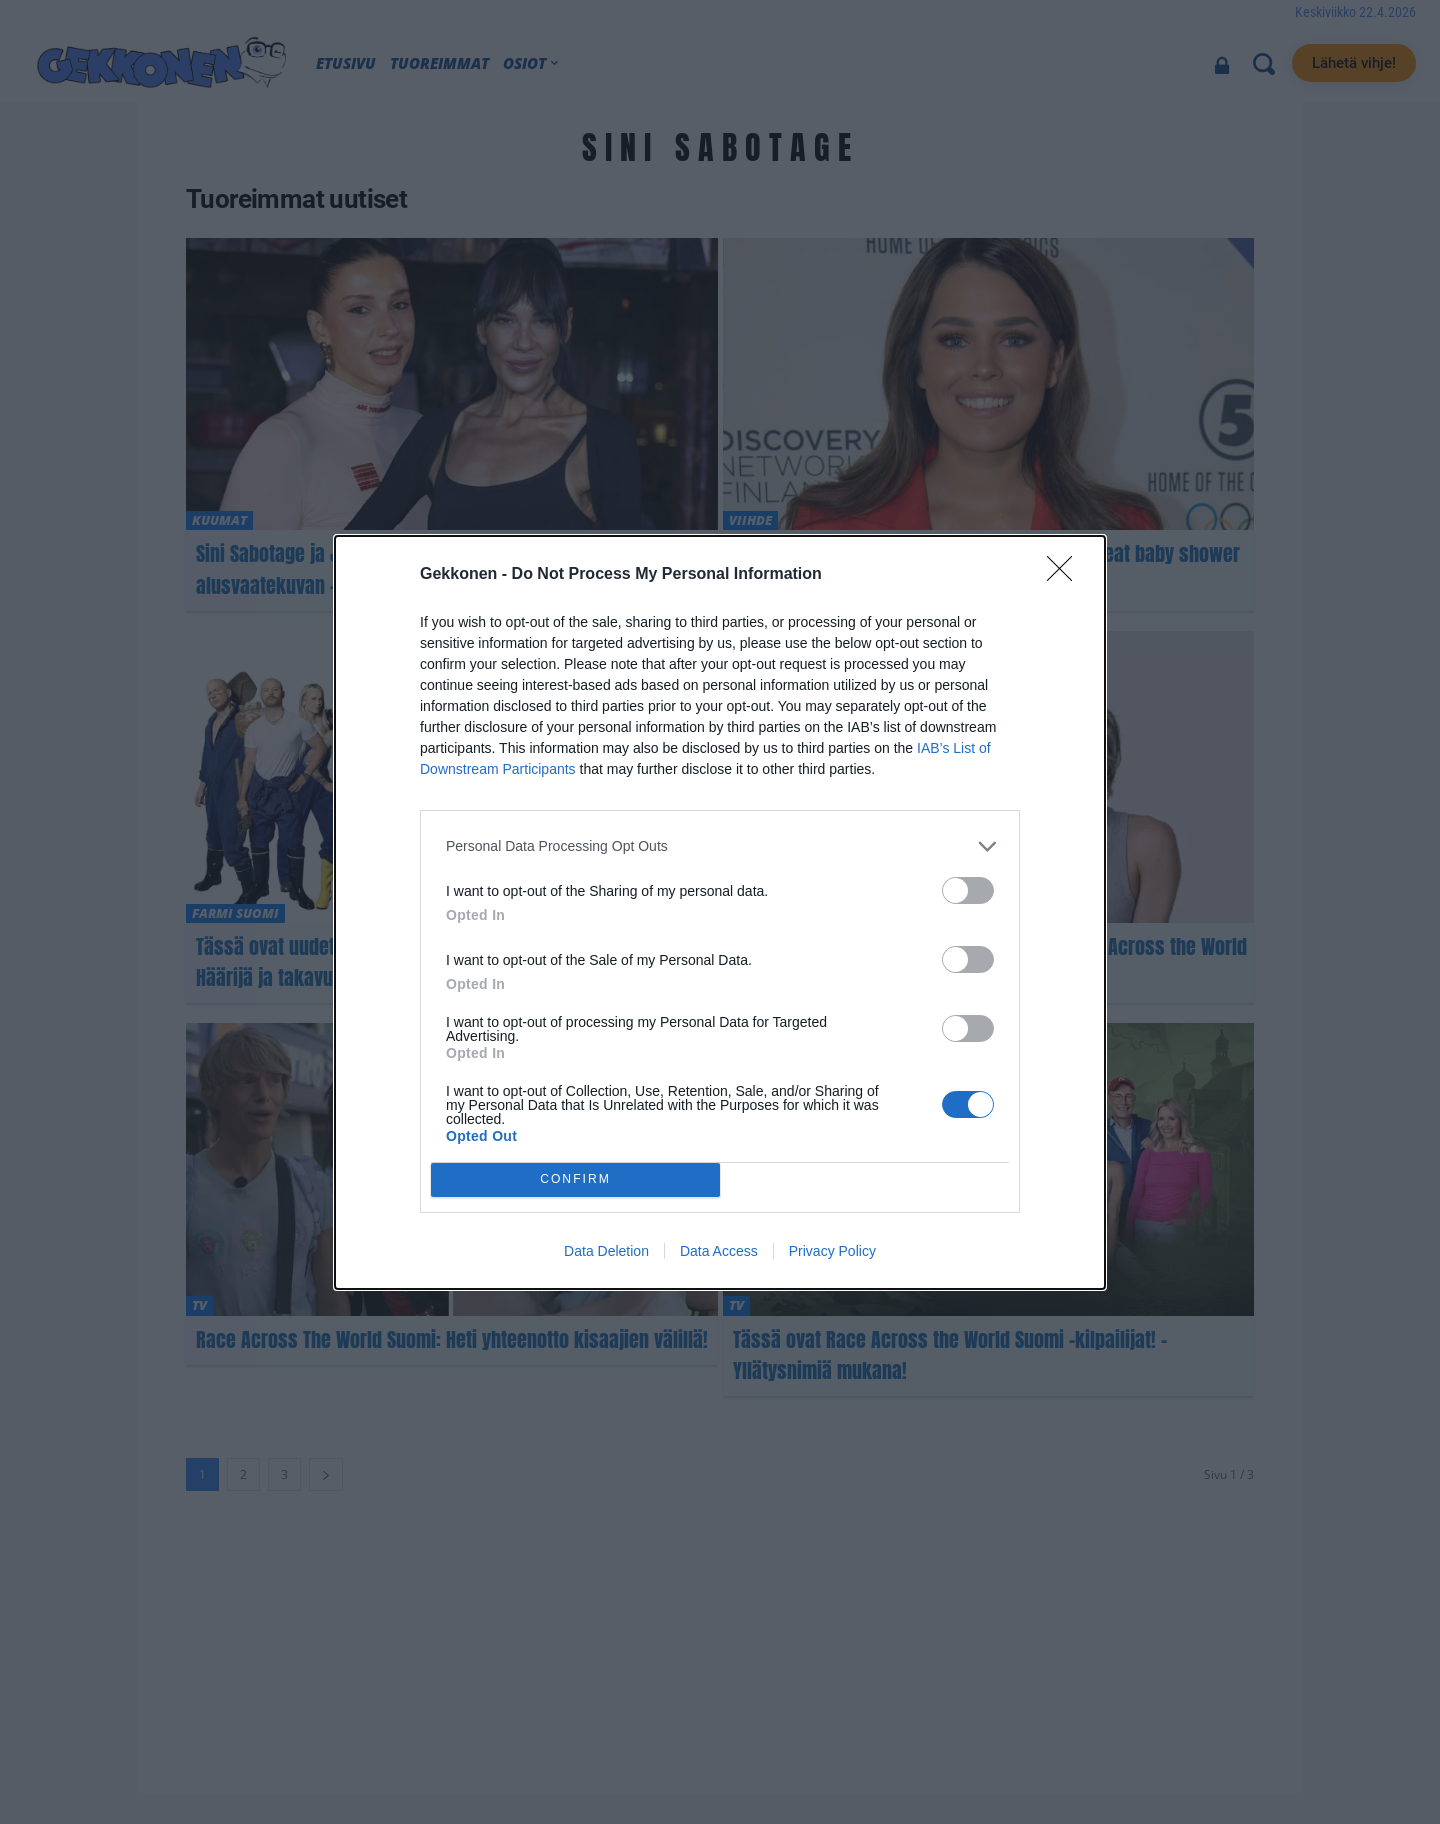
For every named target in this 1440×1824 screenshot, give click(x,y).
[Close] (1066, 575)
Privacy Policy (832, 1251)
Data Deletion (606, 1251)
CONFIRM (575, 1179)
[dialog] (720, 912)
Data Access (719, 1251)
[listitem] (720, 846)
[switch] (968, 890)
